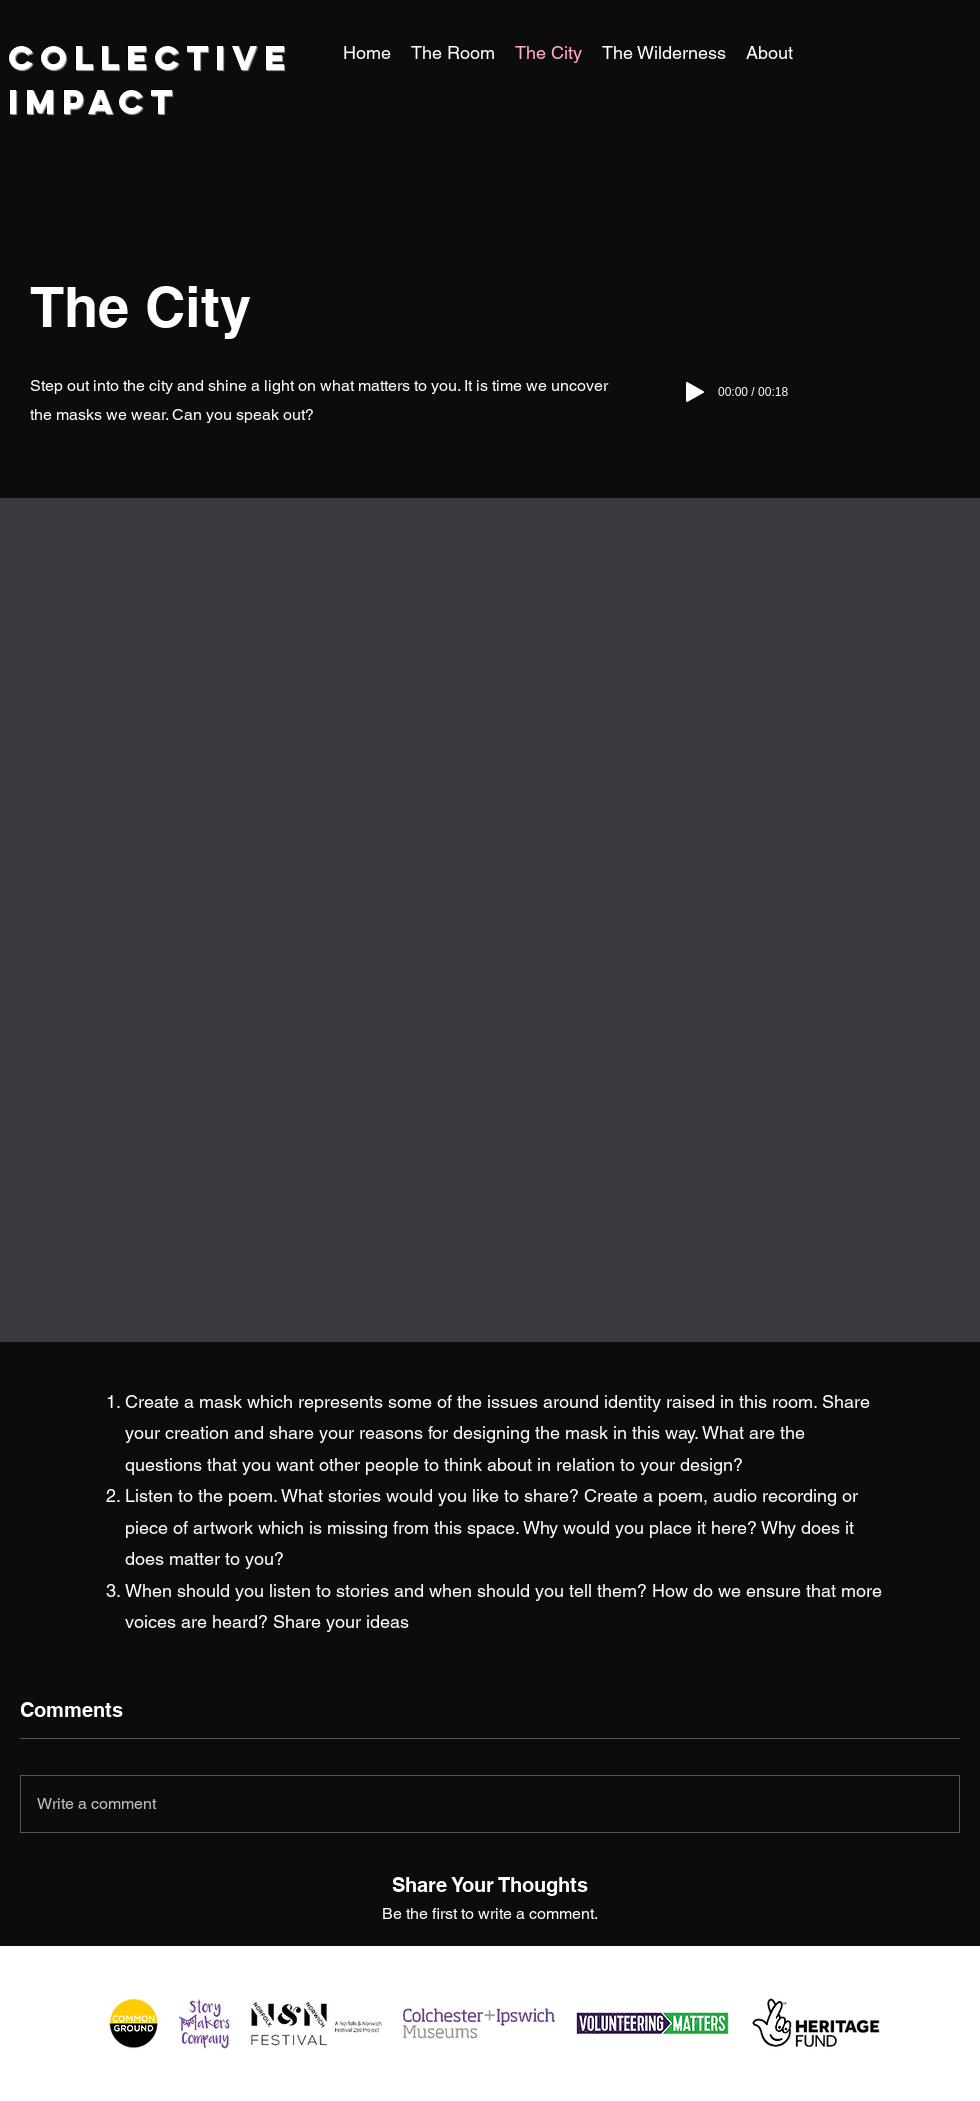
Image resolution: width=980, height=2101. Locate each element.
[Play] (695, 392)
